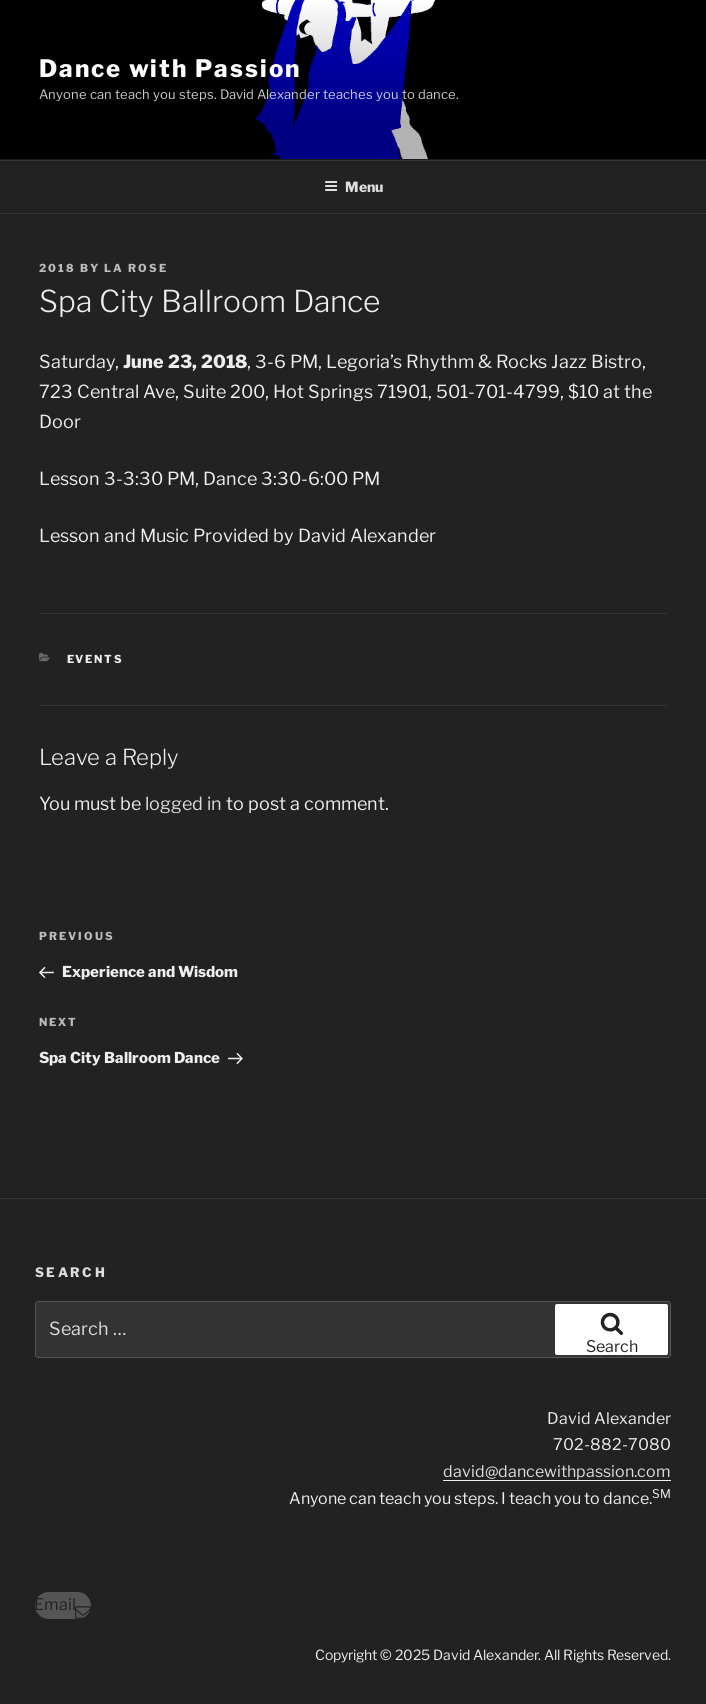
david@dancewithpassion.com (557, 1471)
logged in (183, 803)
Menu (353, 186)
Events (96, 659)
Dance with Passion (170, 68)
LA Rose (136, 268)
